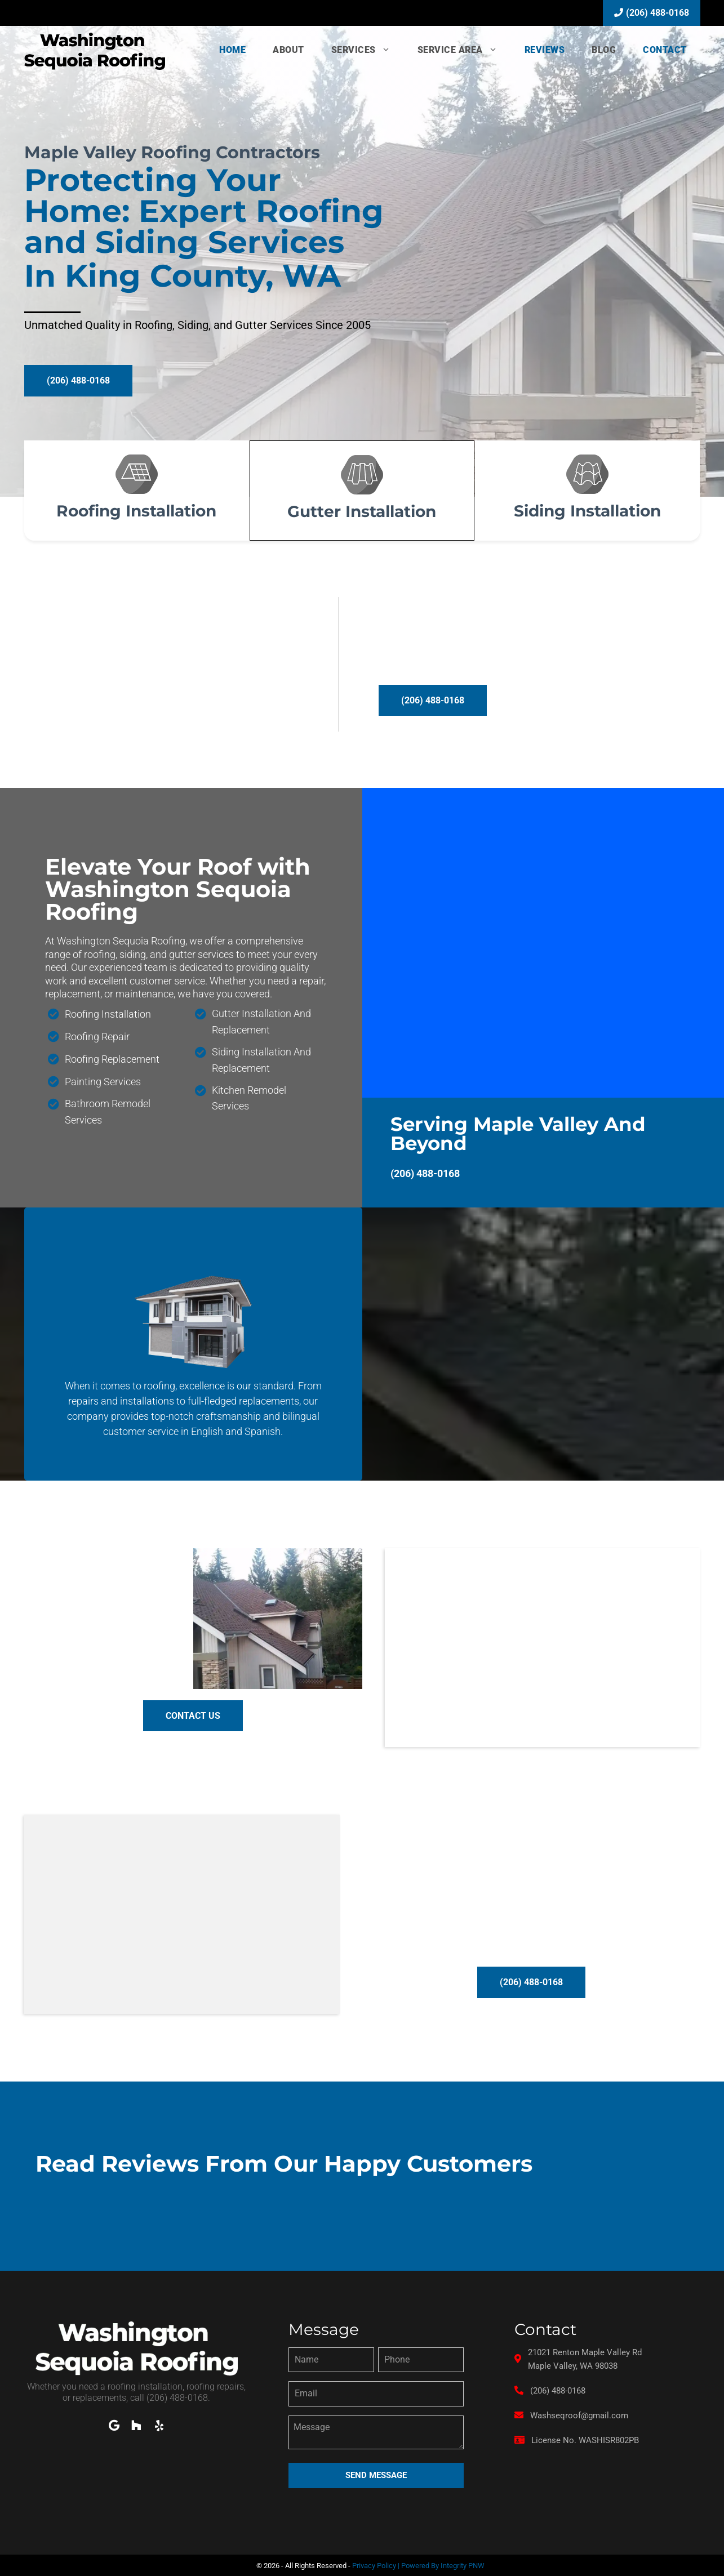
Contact (665, 49)
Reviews (545, 49)
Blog (604, 49)
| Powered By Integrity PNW (440, 2564)
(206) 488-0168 (651, 12)
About (288, 49)
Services (367, 50)
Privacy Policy (374, 2564)
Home (232, 49)
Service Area (464, 50)
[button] (78, 380)
